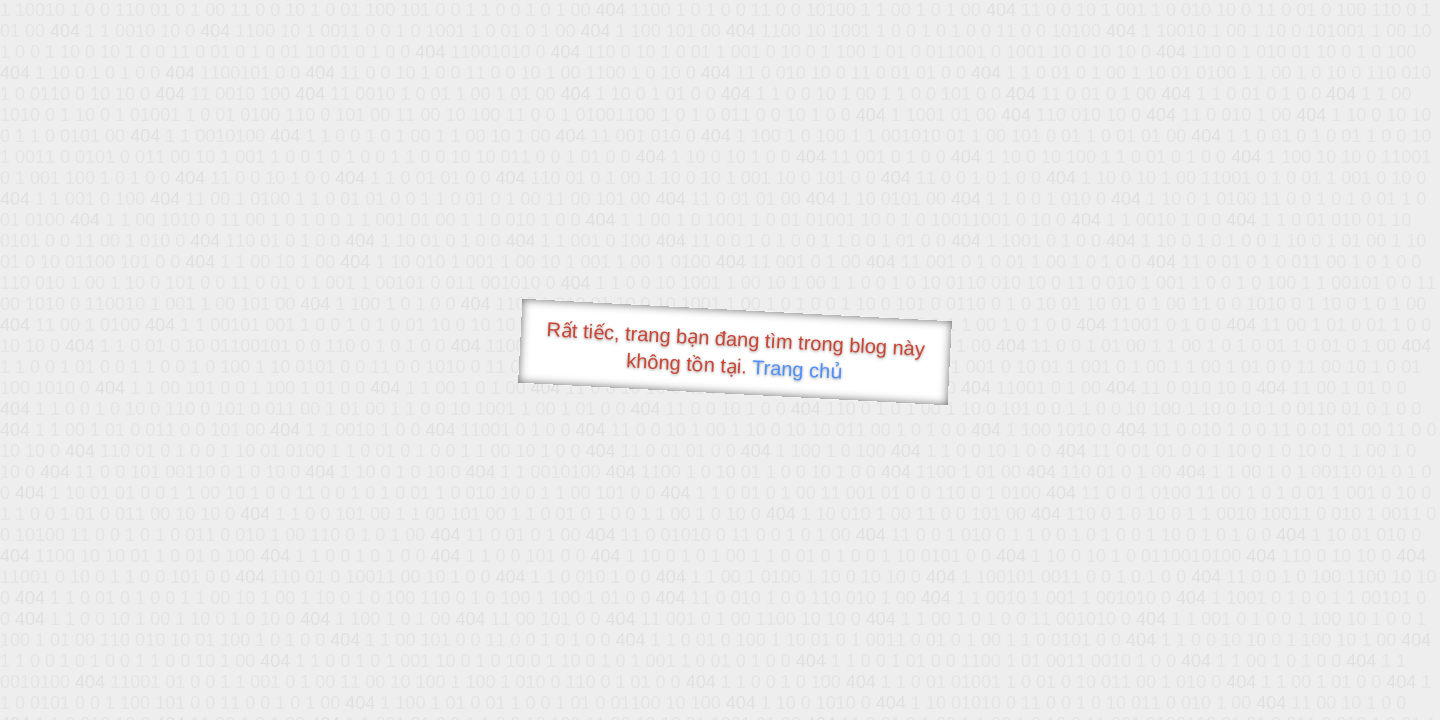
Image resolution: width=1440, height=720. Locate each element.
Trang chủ (797, 369)
